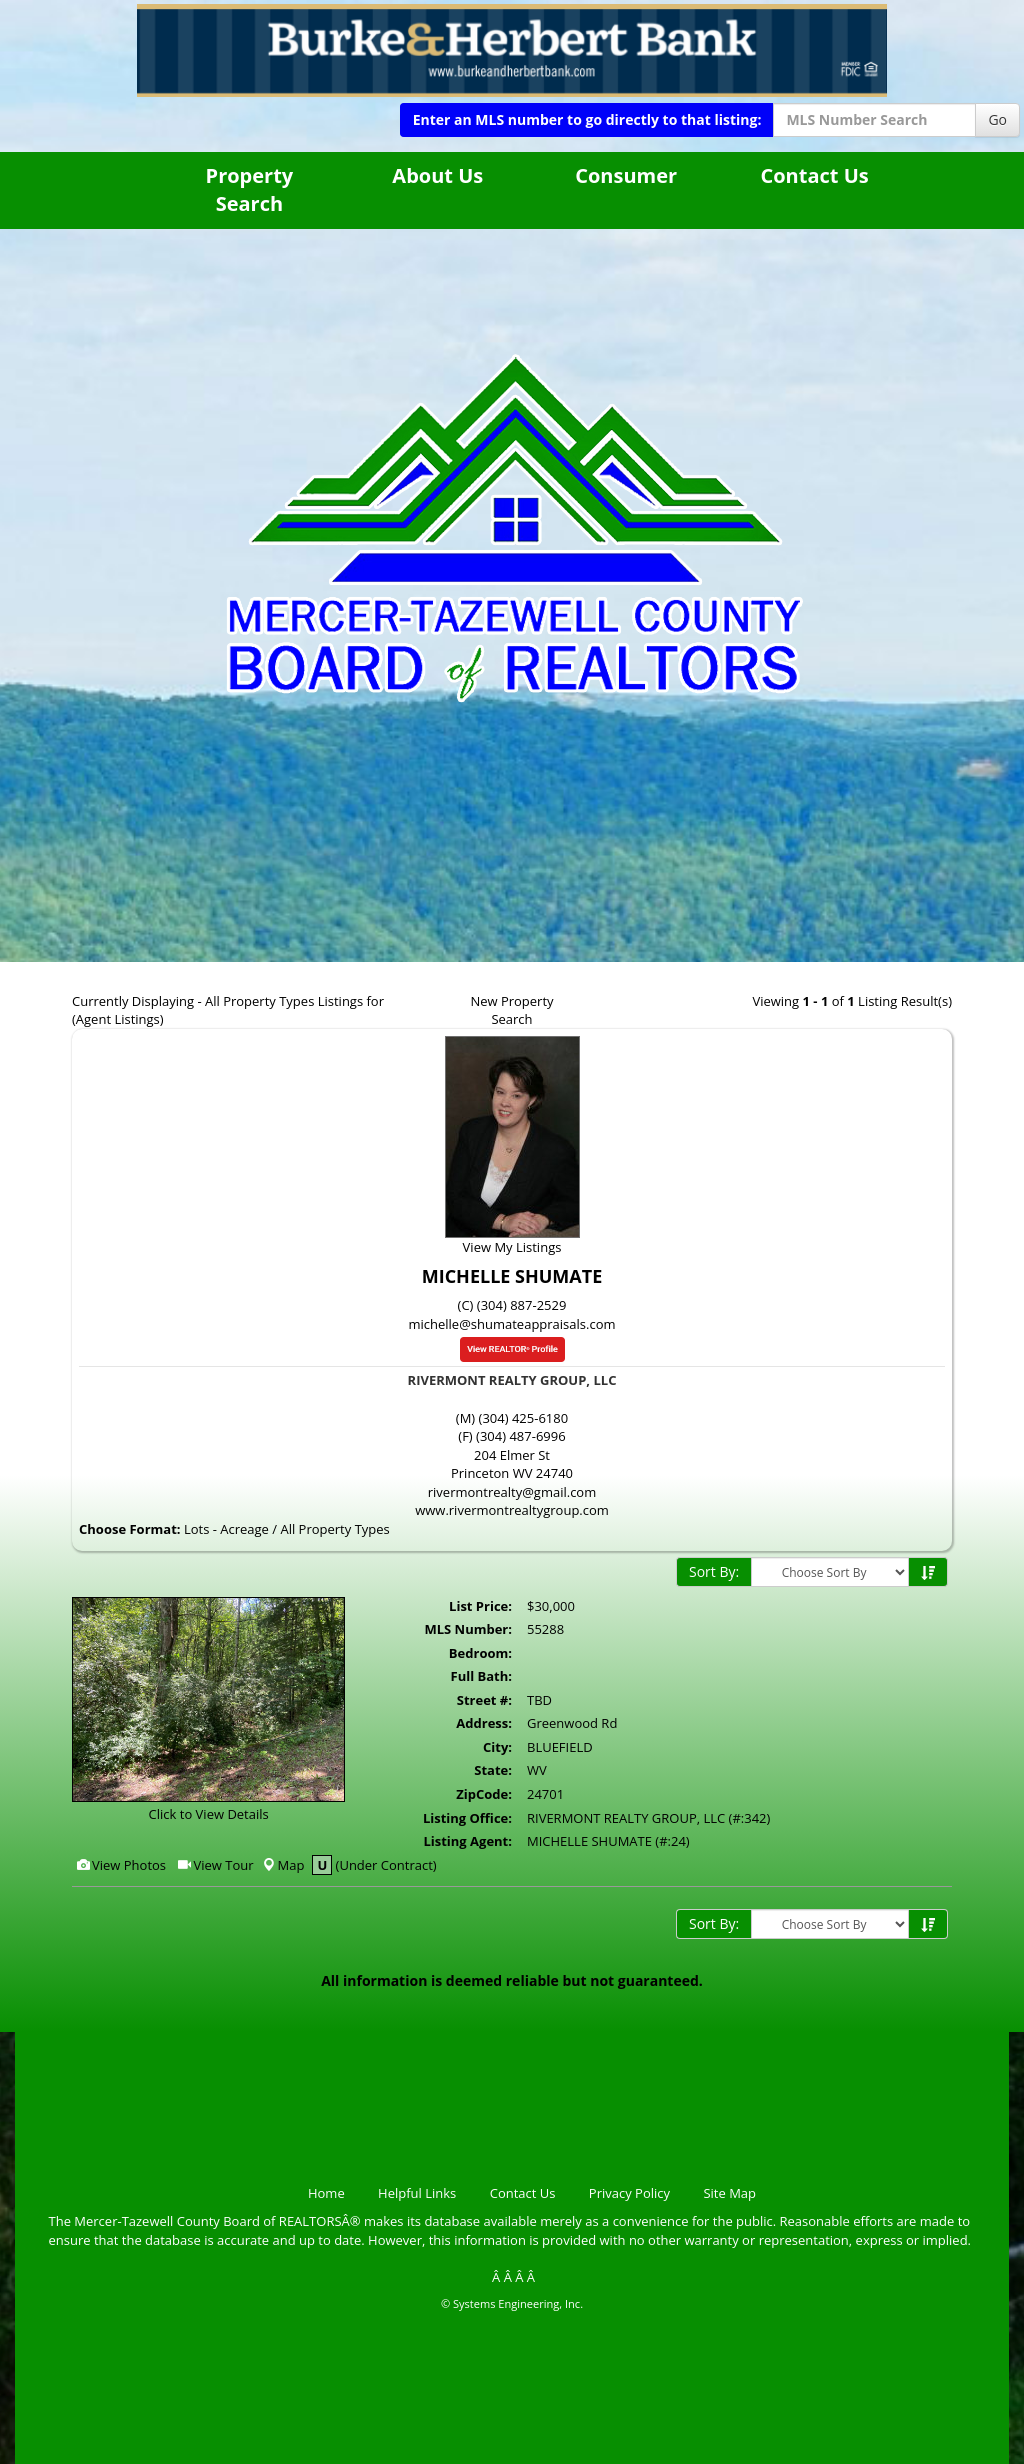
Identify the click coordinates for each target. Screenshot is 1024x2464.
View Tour (214, 1865)
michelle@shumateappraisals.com (511, 1324)
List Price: (480, 1606)
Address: (484, 1723)
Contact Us (814, 175)
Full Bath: (481, 1676)
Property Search (250, 190)
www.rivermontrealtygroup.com (512, 1510)
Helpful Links (417, 2193)
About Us (437, 175)
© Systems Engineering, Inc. (512, 2303)
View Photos (120, 1865)
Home (326, 2193)
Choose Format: (130, 1529)
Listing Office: (467, 1818)
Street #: (484, 1700)
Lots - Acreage (226, 1529)
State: (493, 1770)
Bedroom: (480, 1653)
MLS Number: (468, 1629)
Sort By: (714, 1571)
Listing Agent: (467, 1841)
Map (283, 1865)
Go (997, 119)
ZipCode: (484, 1794)
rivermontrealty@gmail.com (512, 1492)
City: (497, 1747)
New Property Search (511, 1010)
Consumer (626, 175)
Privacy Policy (629, 2193)
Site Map (729, 2193)
